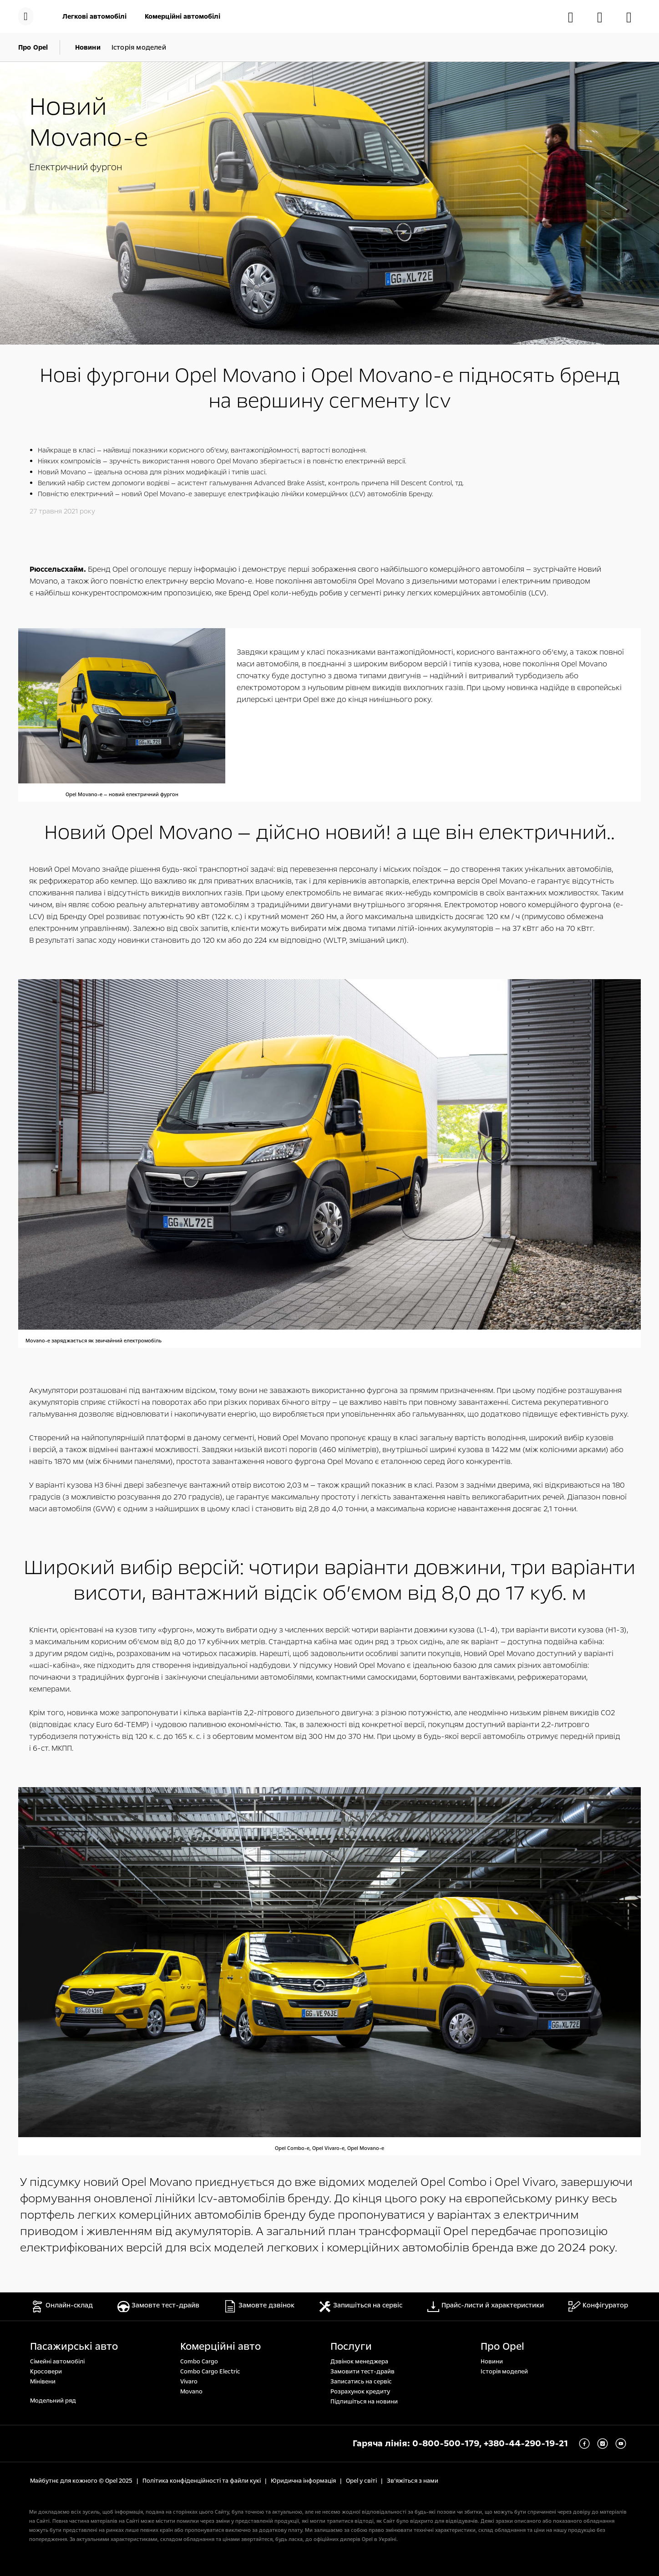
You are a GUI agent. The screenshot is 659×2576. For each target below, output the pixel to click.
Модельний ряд (53, 2401)
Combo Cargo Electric (210, 2372)
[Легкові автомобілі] (96, 16)
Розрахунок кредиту (360, 2392)
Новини (492, 2362)
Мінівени (43, 2382)
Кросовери (46, 2372)
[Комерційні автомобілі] (182, 16)
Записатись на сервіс (361, 2382)
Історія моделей (504, 2372)
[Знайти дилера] (633, 17)
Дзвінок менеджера (359, 2362)
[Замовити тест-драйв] (604, 17)
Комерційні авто (220, 2346)
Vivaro (189, 2382)
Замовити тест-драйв (362, 2372)
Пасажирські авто (74, 2346)
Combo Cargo (199, 2362)
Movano (191, 2392)
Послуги (351, 2346)
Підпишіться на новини (364, 2402)
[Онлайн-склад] (575, 17)
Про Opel (502, 2346)
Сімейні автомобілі (57, 2362)
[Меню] (26, 16)
